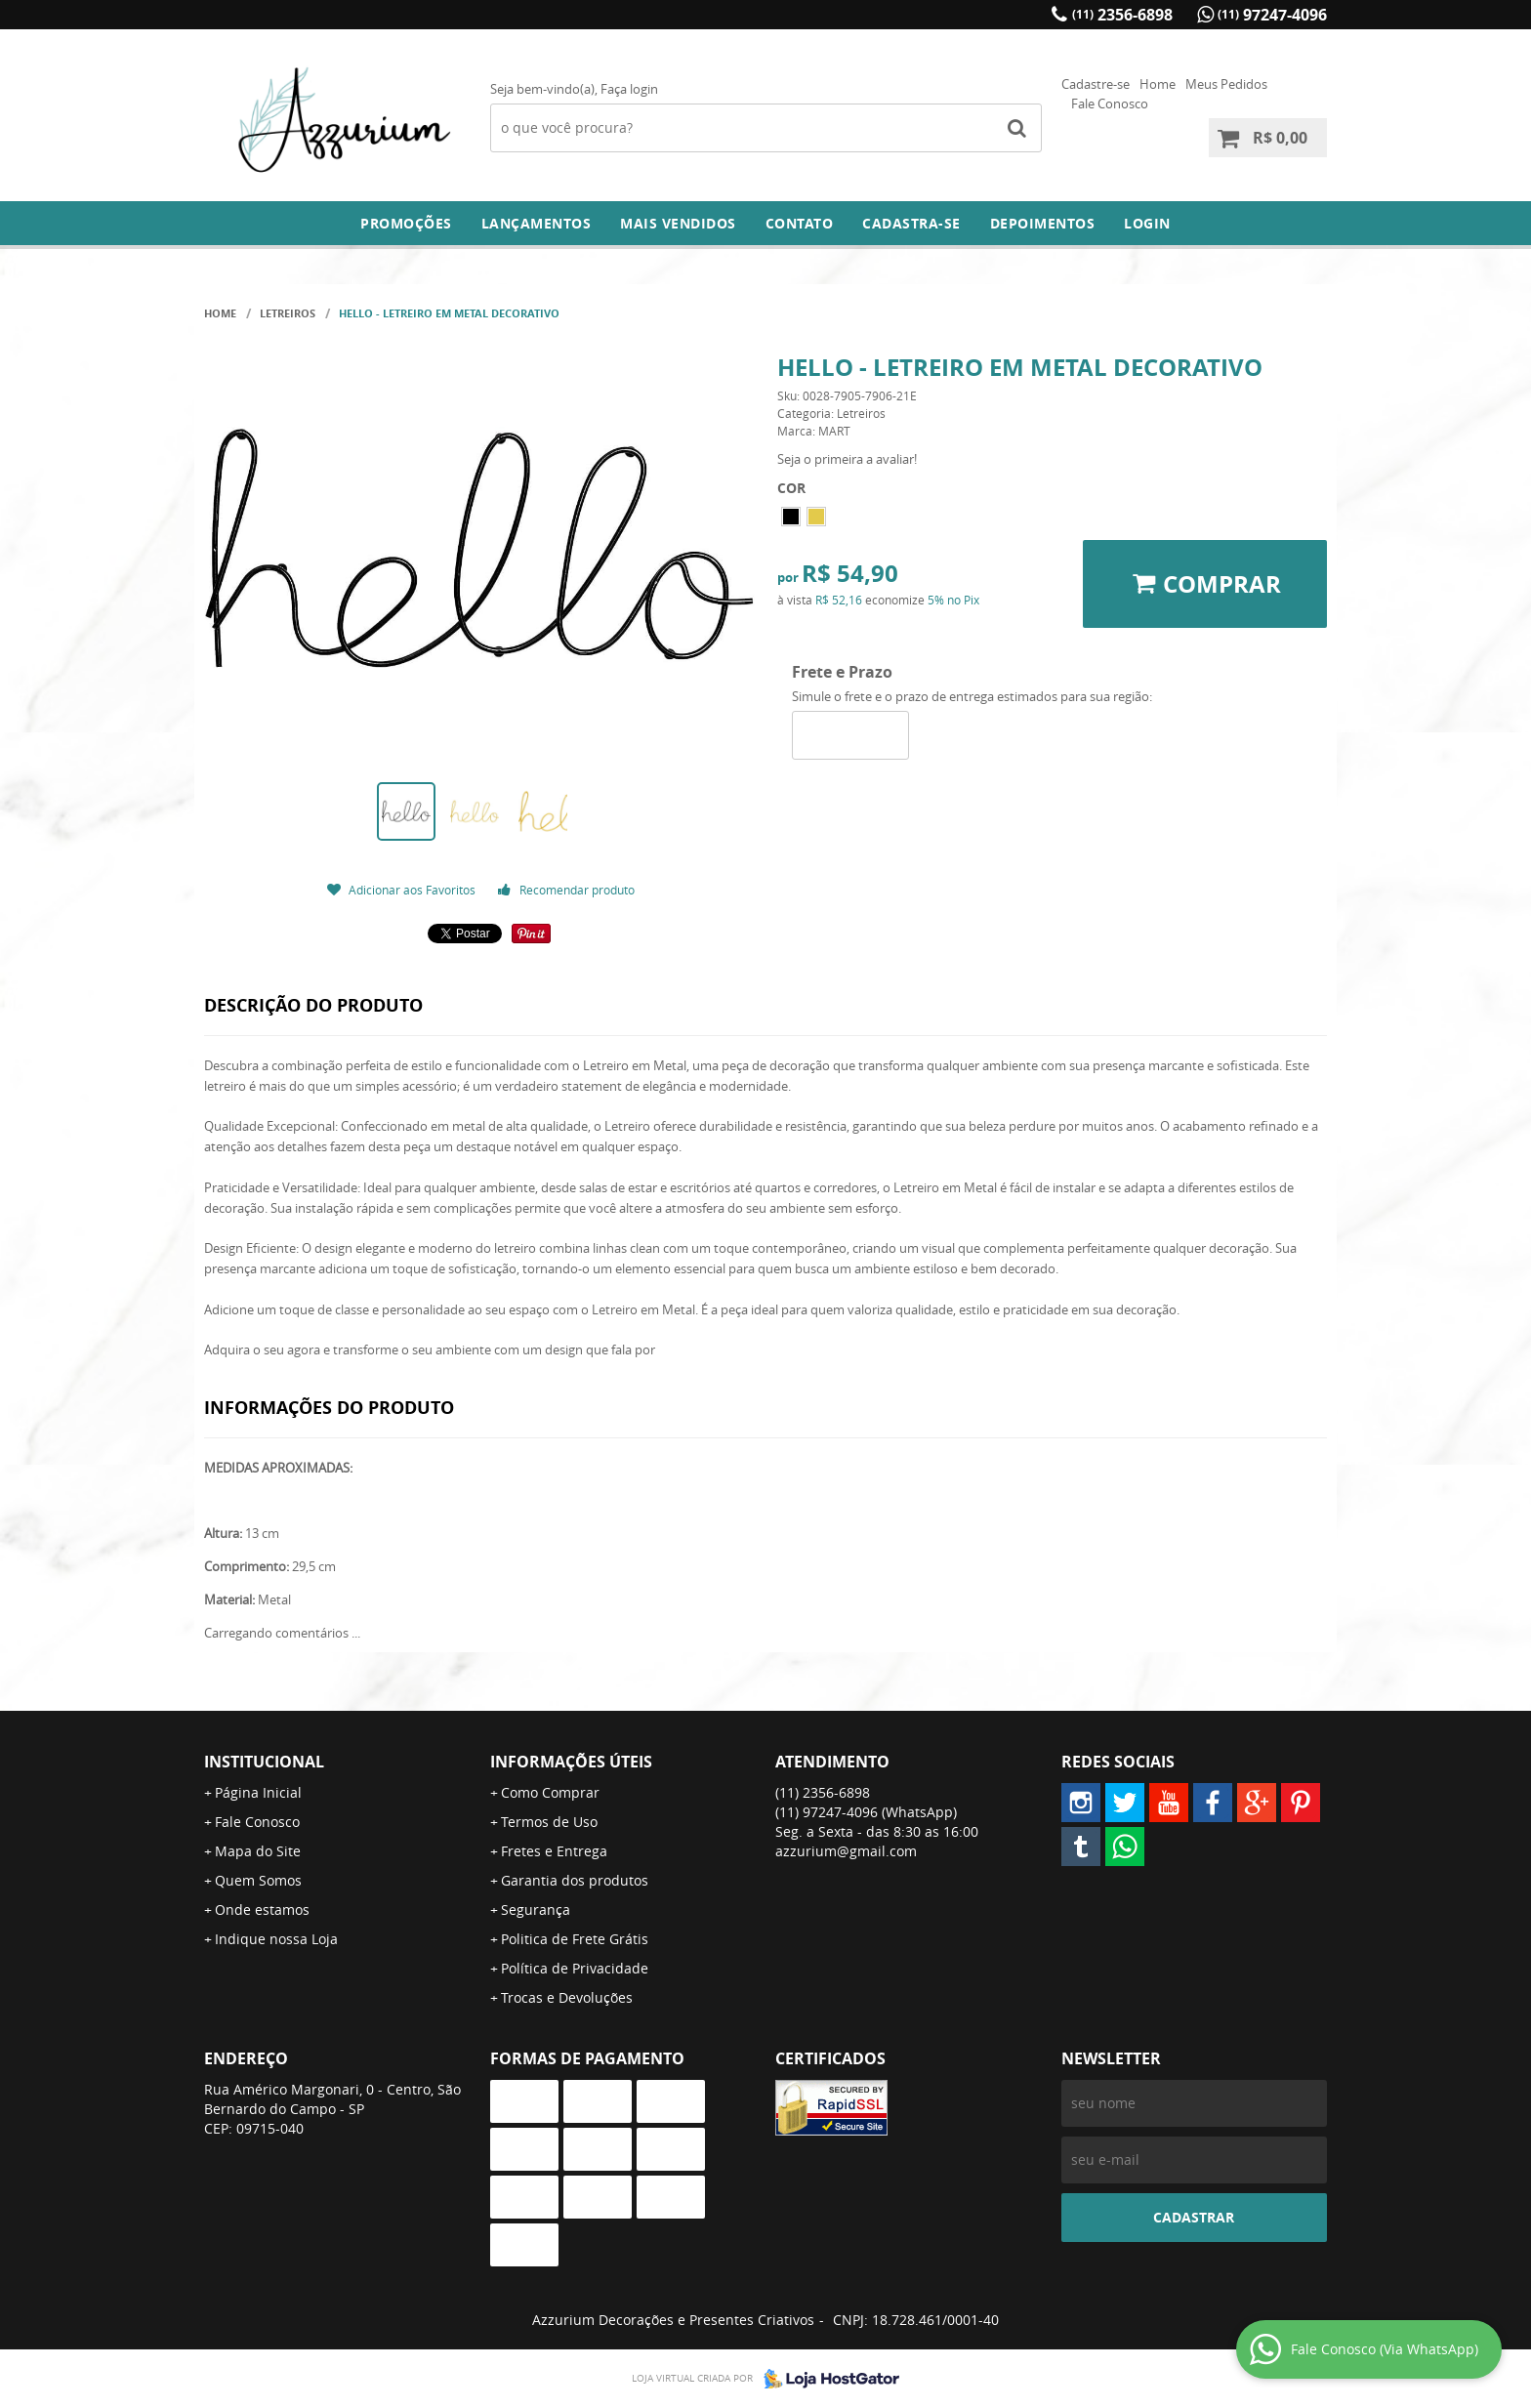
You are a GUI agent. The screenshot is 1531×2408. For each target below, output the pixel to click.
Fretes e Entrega (554, 1851)
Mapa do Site (258, 1851)
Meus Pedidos (1226, 84)
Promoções (406, 223)
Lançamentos (536, 223)
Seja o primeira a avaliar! (847, 459)
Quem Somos (258, 1880)
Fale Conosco (1109, 103)
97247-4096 (1272, 14)
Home (1157, 84)
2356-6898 (1122, 14)
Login (1147, 223)
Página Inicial (258, 1792)
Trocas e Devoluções (567, 1997)
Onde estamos (262, 1909)
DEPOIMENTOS (1043, 223)
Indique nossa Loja (276, 1939)
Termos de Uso (549, 1821)
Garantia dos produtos (574, 1880)
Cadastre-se (1095, 84)
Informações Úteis (571, 1761)
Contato (800, 223)
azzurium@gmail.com (846, 1851)
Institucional (264, 1761)
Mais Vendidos (678, 223)
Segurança (535, 1909)
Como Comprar (550, 1792)
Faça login (629, 89)
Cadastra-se (911, 223)
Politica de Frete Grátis (574, 1939)
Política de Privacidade (574, 1968)
